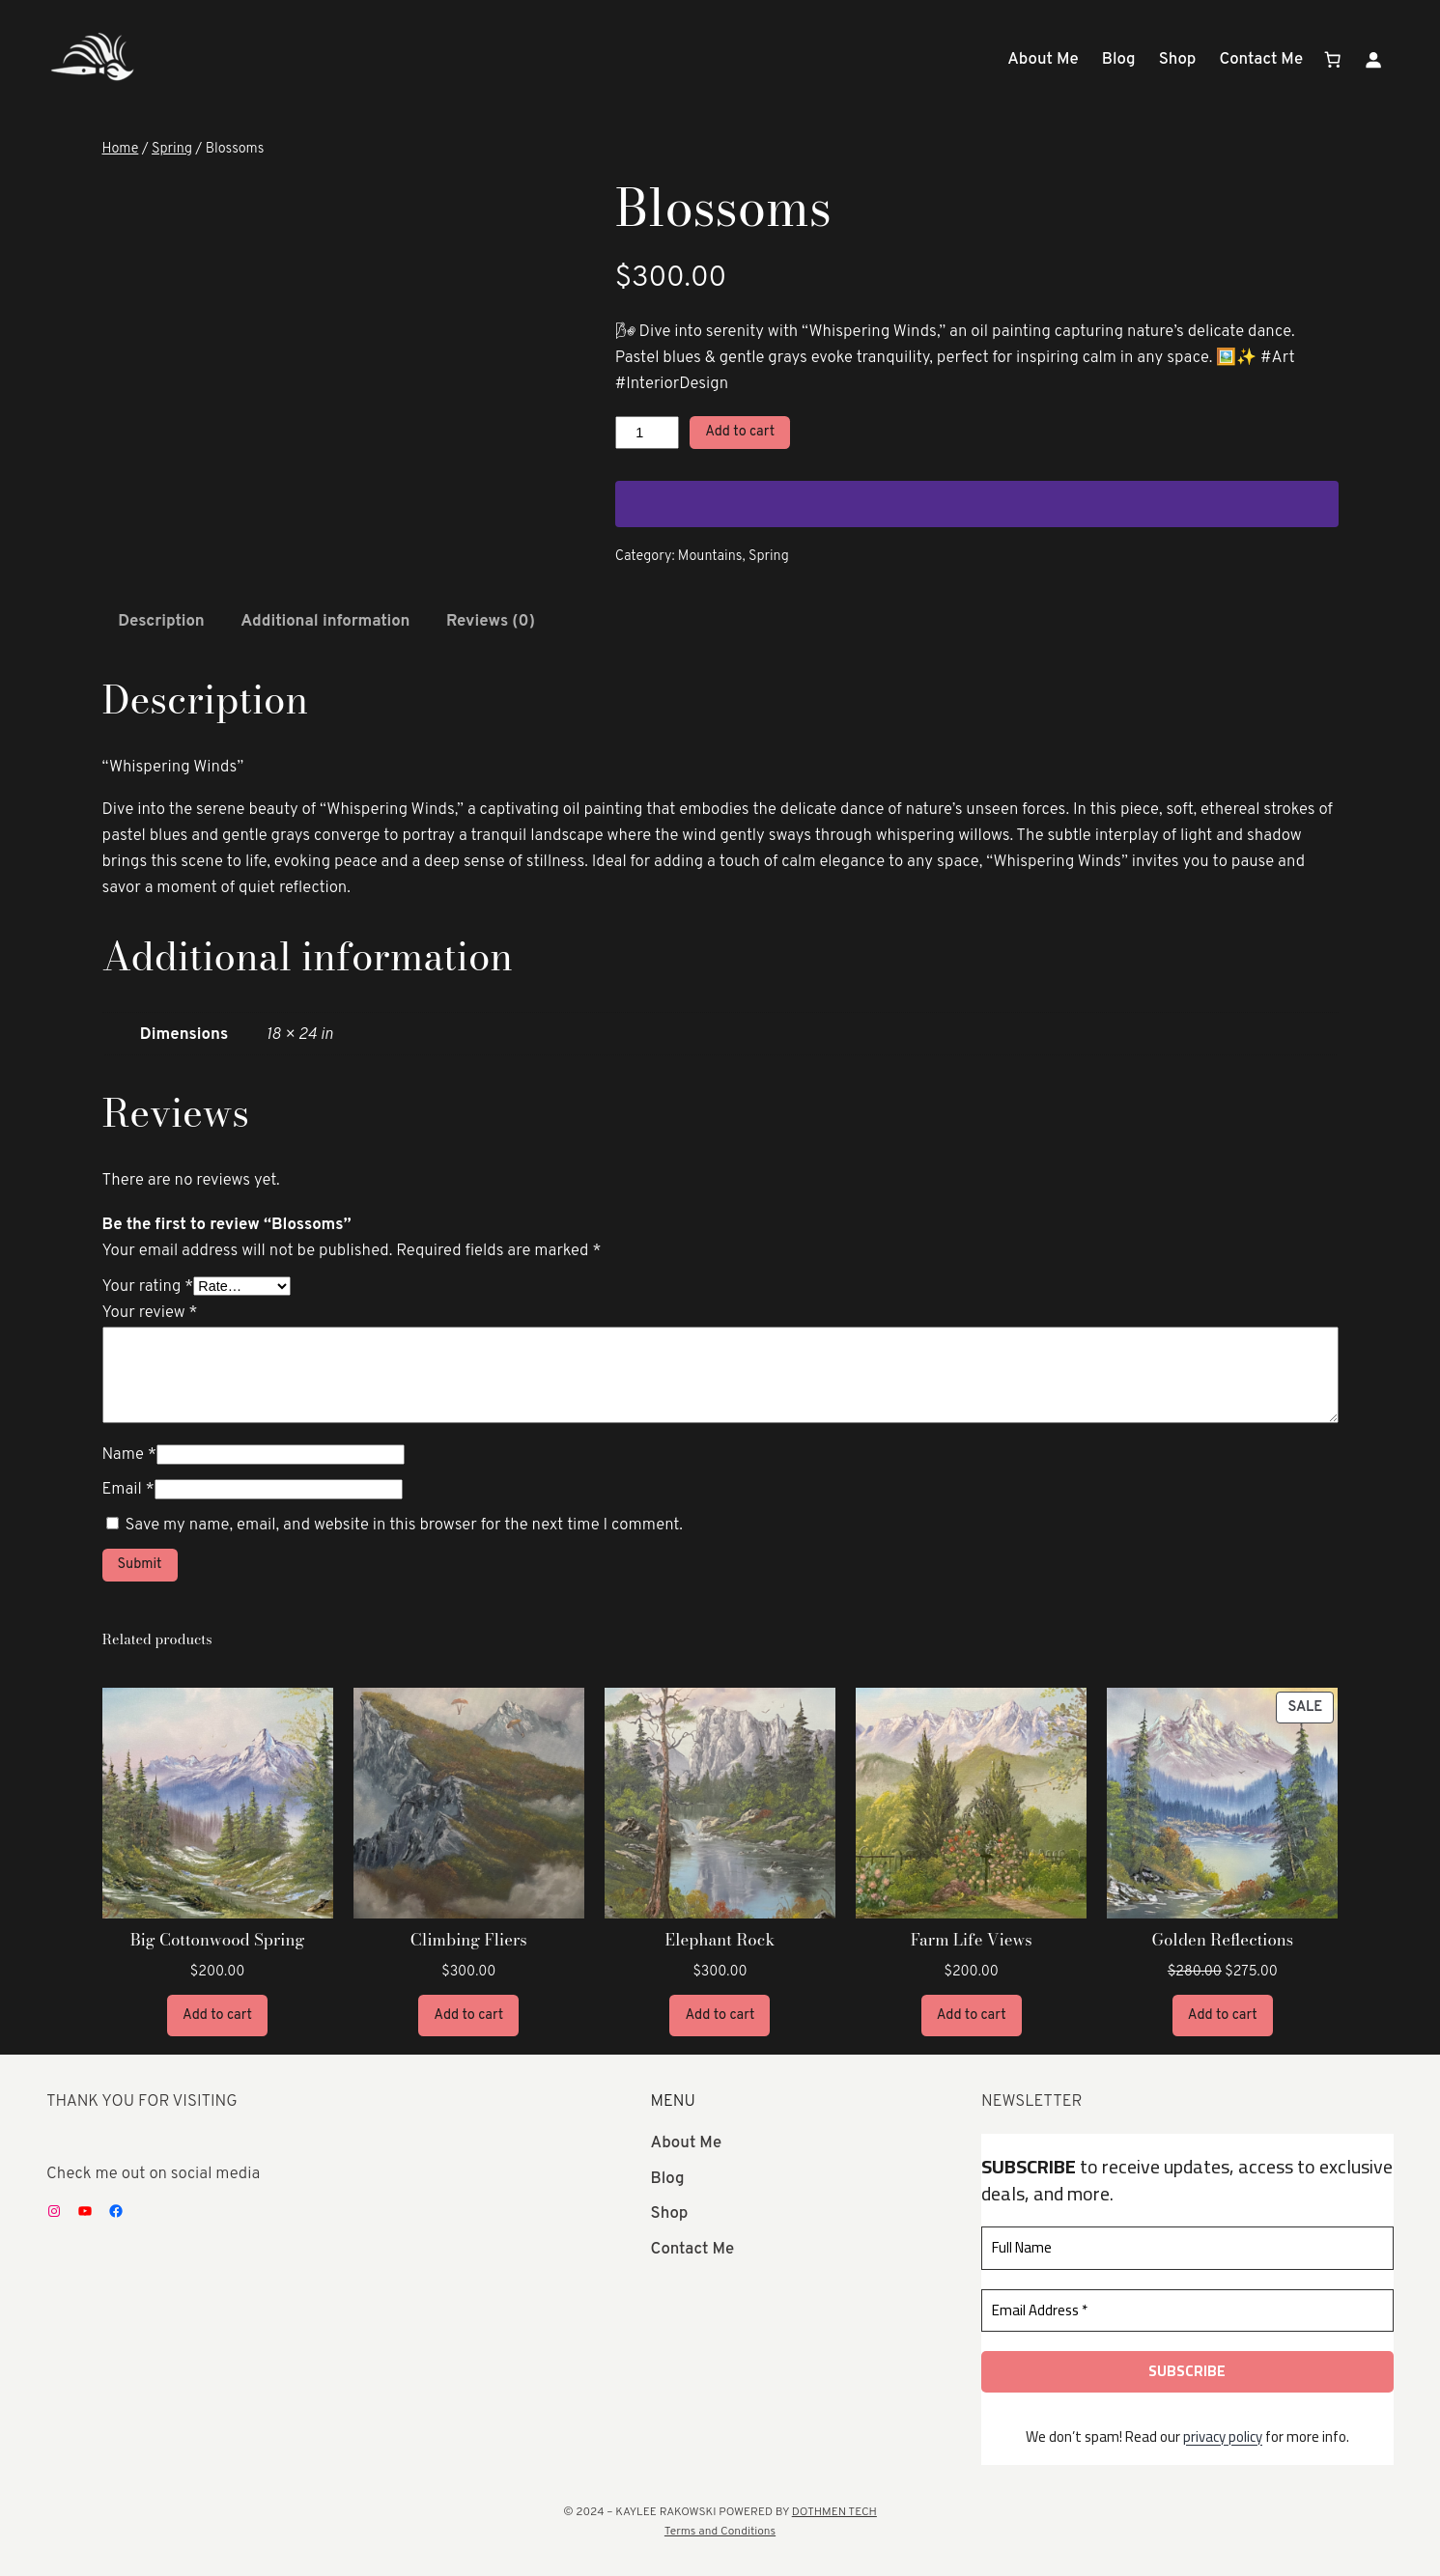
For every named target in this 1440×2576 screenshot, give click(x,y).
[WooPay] (977, 504)
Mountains (710, 556)
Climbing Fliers (468, 1939)
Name (129, 1454)
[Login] (1373, 60)
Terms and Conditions (720, 2531)
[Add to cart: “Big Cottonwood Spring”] (217, 2015)
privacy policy (1222, 2436)
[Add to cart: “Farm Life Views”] (971, 2015)
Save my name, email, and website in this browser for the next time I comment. (403, 1525)
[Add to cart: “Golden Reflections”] (1222, 2015)
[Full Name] (1187, 2248)
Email (128, 1489)
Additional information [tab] (324, 621)
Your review (150, 1312)
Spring (172, 149)
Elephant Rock (720, 1939)
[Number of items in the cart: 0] (1333, 60)
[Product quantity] (647, 432)
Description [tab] (161, 621)
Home (120, 149)
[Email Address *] (1187, 2310)
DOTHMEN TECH (834, 2512)
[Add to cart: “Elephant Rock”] (719, 2015)
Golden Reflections (1223, 1939)
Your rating (148, 1286)
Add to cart (740, 432)
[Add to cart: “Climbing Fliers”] (468, 2015)
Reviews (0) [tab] (490, 621)
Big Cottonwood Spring (217, 1939)
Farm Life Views (971, 1939)
